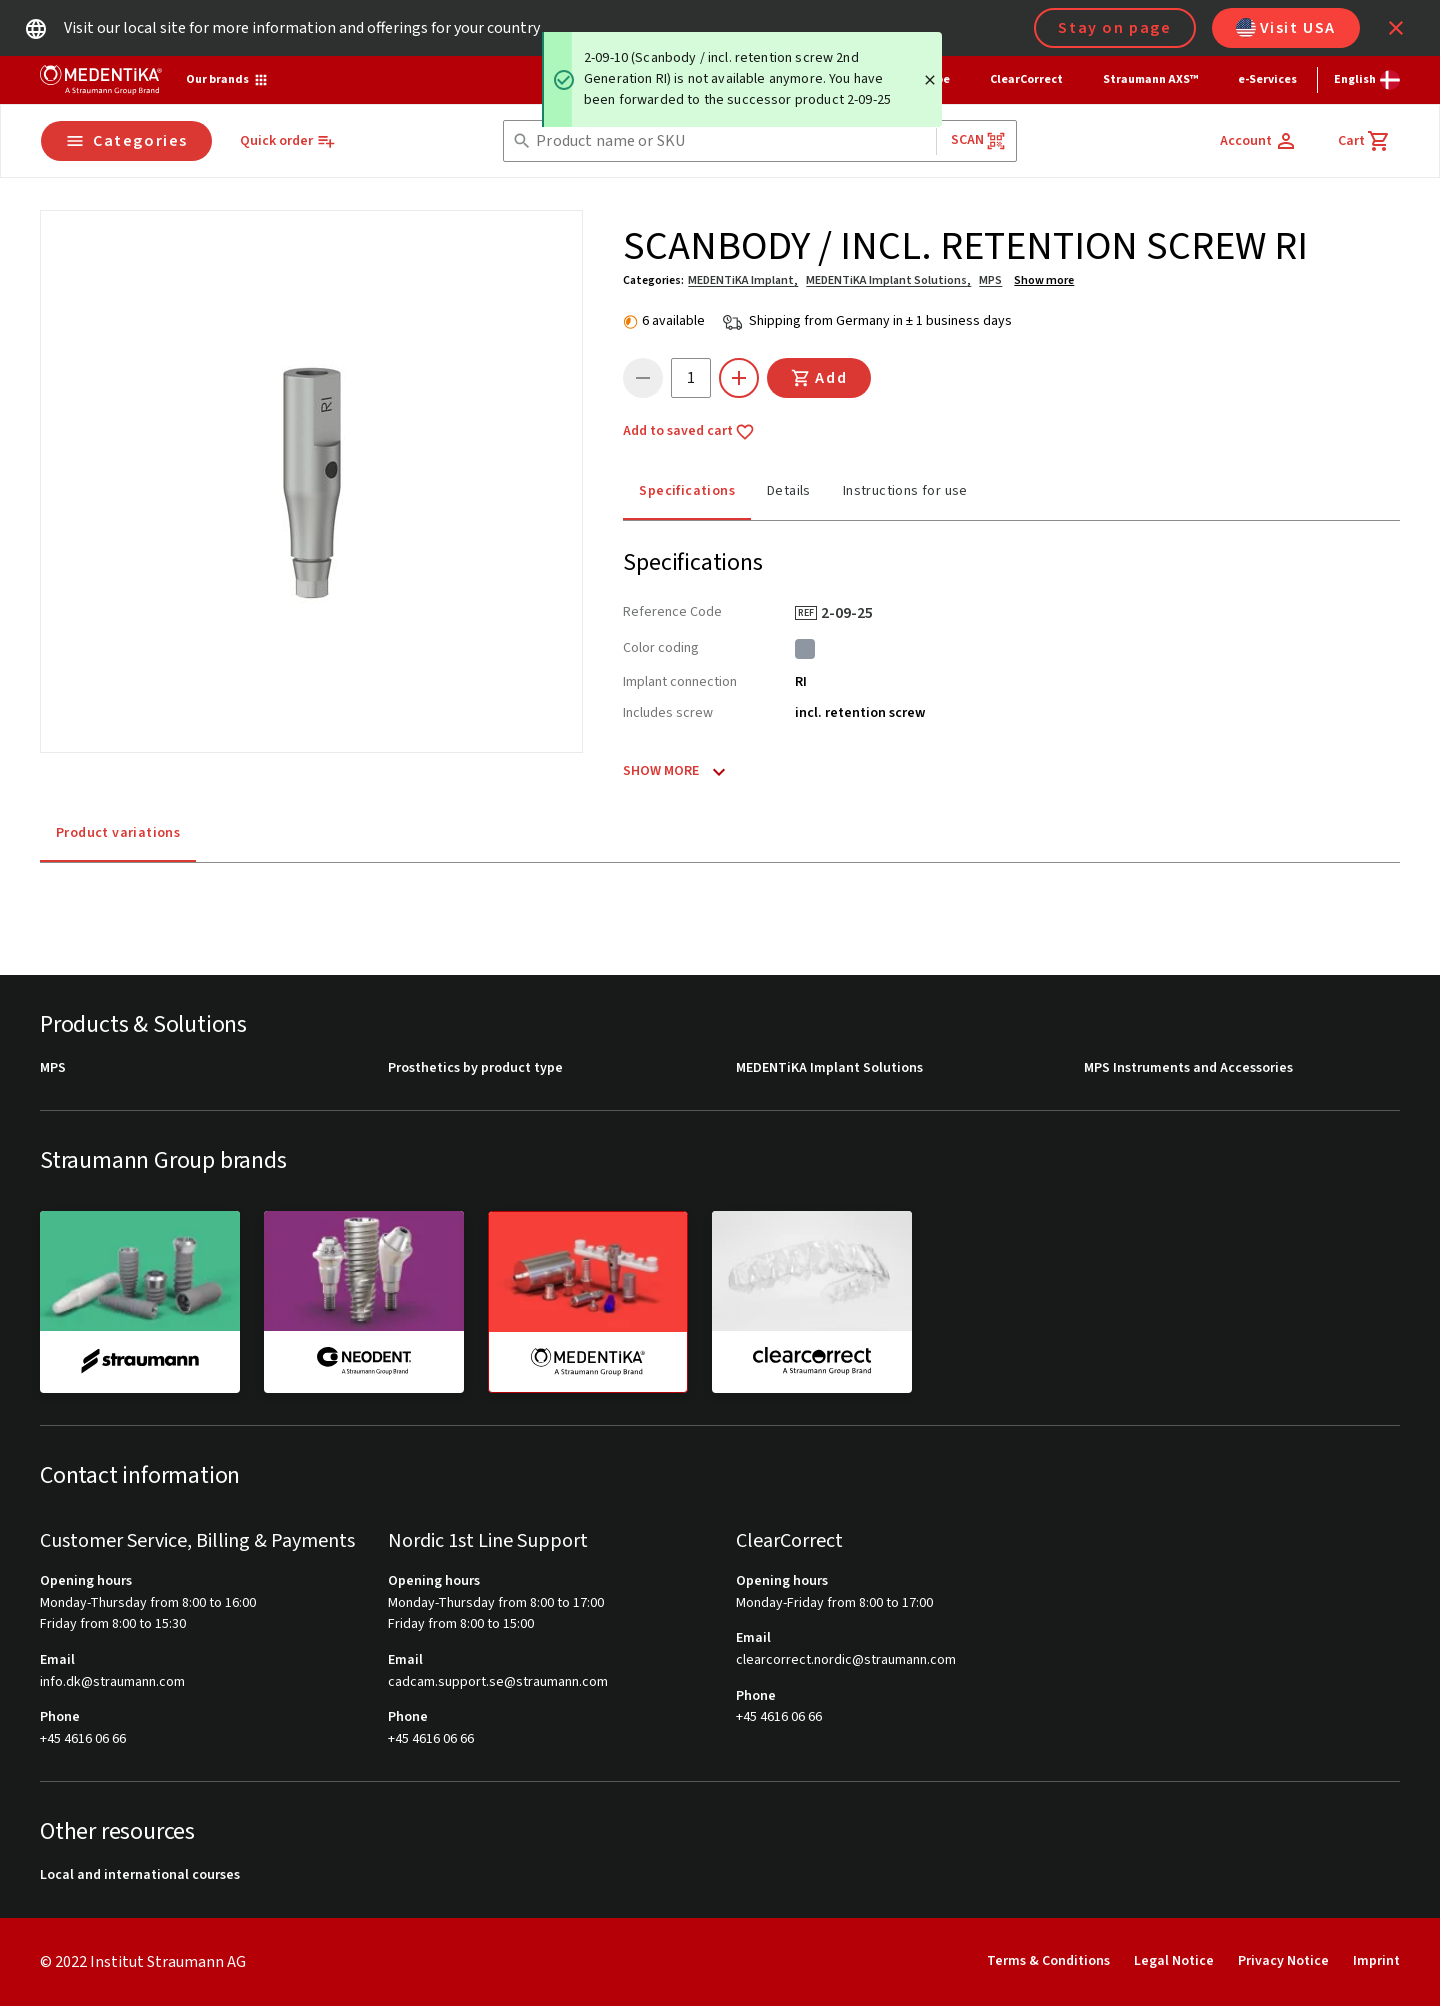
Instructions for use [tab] (905, 491)
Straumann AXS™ (1150, 79)
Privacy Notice (1283, 1961)
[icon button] (1396, 28)
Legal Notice (1174, 1961)
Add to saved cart (689, 432)
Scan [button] (979, 140)
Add (819, 378)
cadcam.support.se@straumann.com (498, 1682)
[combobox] (731, 141)
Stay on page (1114, 28)
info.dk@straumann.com (112, 1682)
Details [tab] (789, 491)
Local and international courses (140, 1875)
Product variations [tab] (118, 833)
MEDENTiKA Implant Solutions (829, 1068)
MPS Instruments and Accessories (1188, 1068)
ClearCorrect (1026, 79)
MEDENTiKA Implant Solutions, (888, 280)
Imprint (1376, 1961)
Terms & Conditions (1048, 1961)
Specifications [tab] (687, 491)
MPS (990, 280)
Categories (126, 141)
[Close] (930, 80)
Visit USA (1286, 28)
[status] (742, 79)
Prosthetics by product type (475, 1068)
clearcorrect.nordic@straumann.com (846, 1660)
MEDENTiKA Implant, (743, 280)
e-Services (1267, 79)
